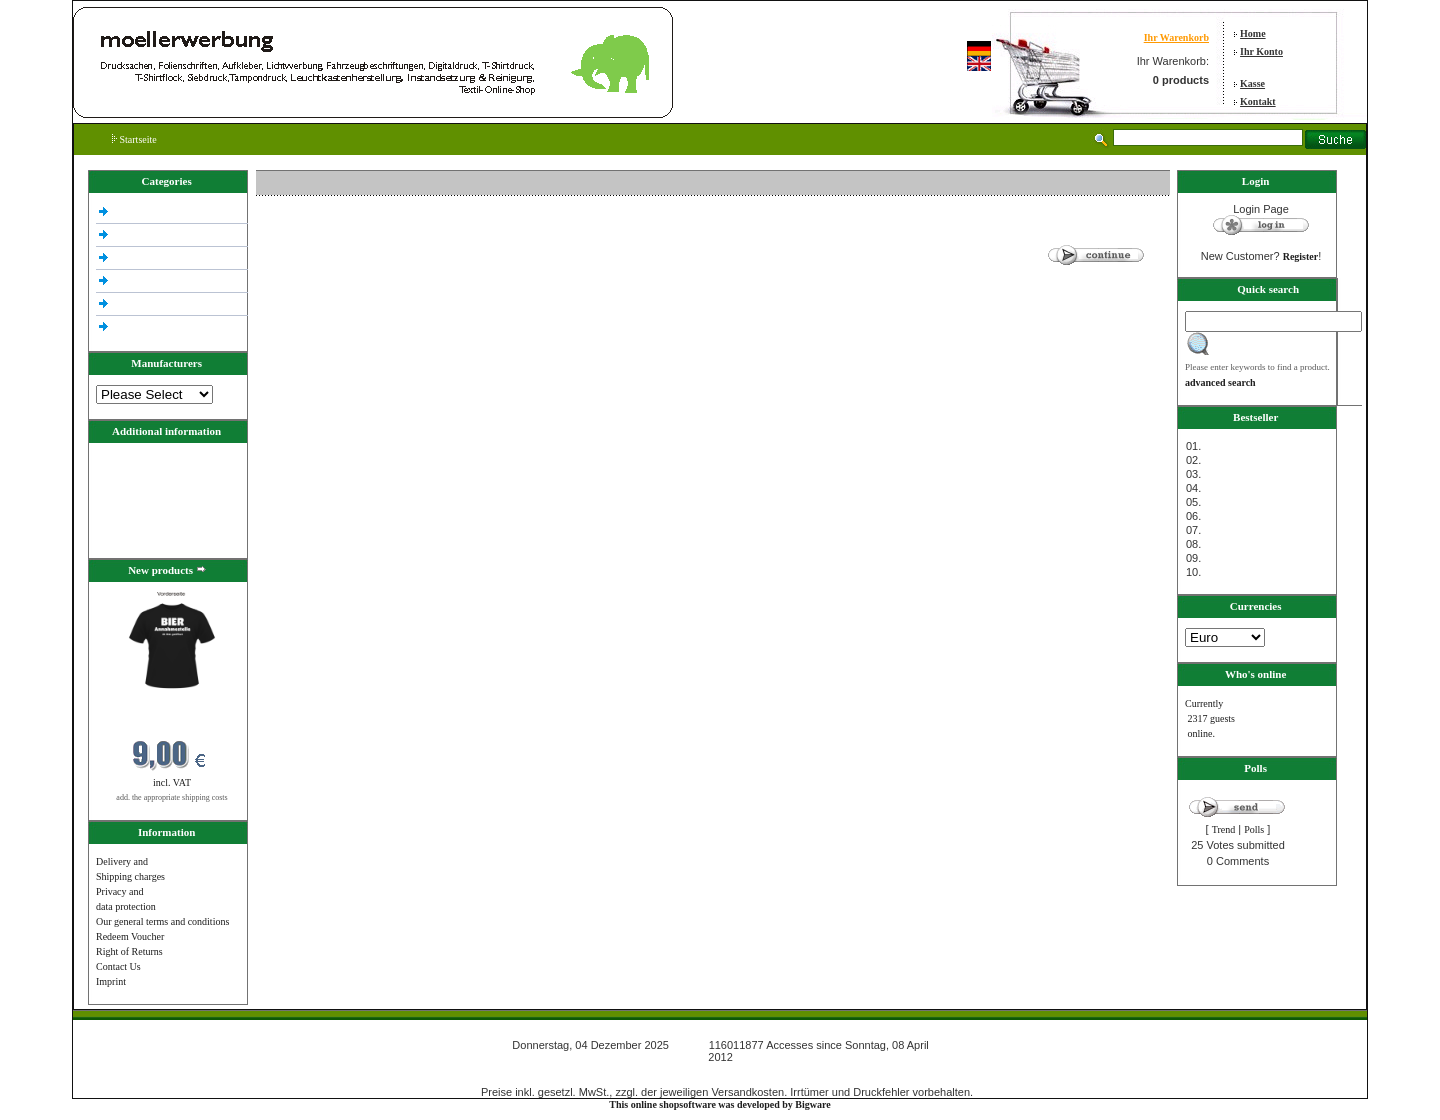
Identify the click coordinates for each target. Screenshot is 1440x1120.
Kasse (1252, 83)
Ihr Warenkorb (1176, 37)
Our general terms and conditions (162, 921)
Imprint (111, 981)
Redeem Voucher (130, 936)
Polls (1254, 829)
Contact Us (118, 966)
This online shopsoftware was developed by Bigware (719, 1104)
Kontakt (1258, 101)
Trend (1224, 829)
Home (1253, 33)
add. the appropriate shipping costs (171, 797)
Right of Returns (129, 951)
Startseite (134, 139)
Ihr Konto (1261, 51)
